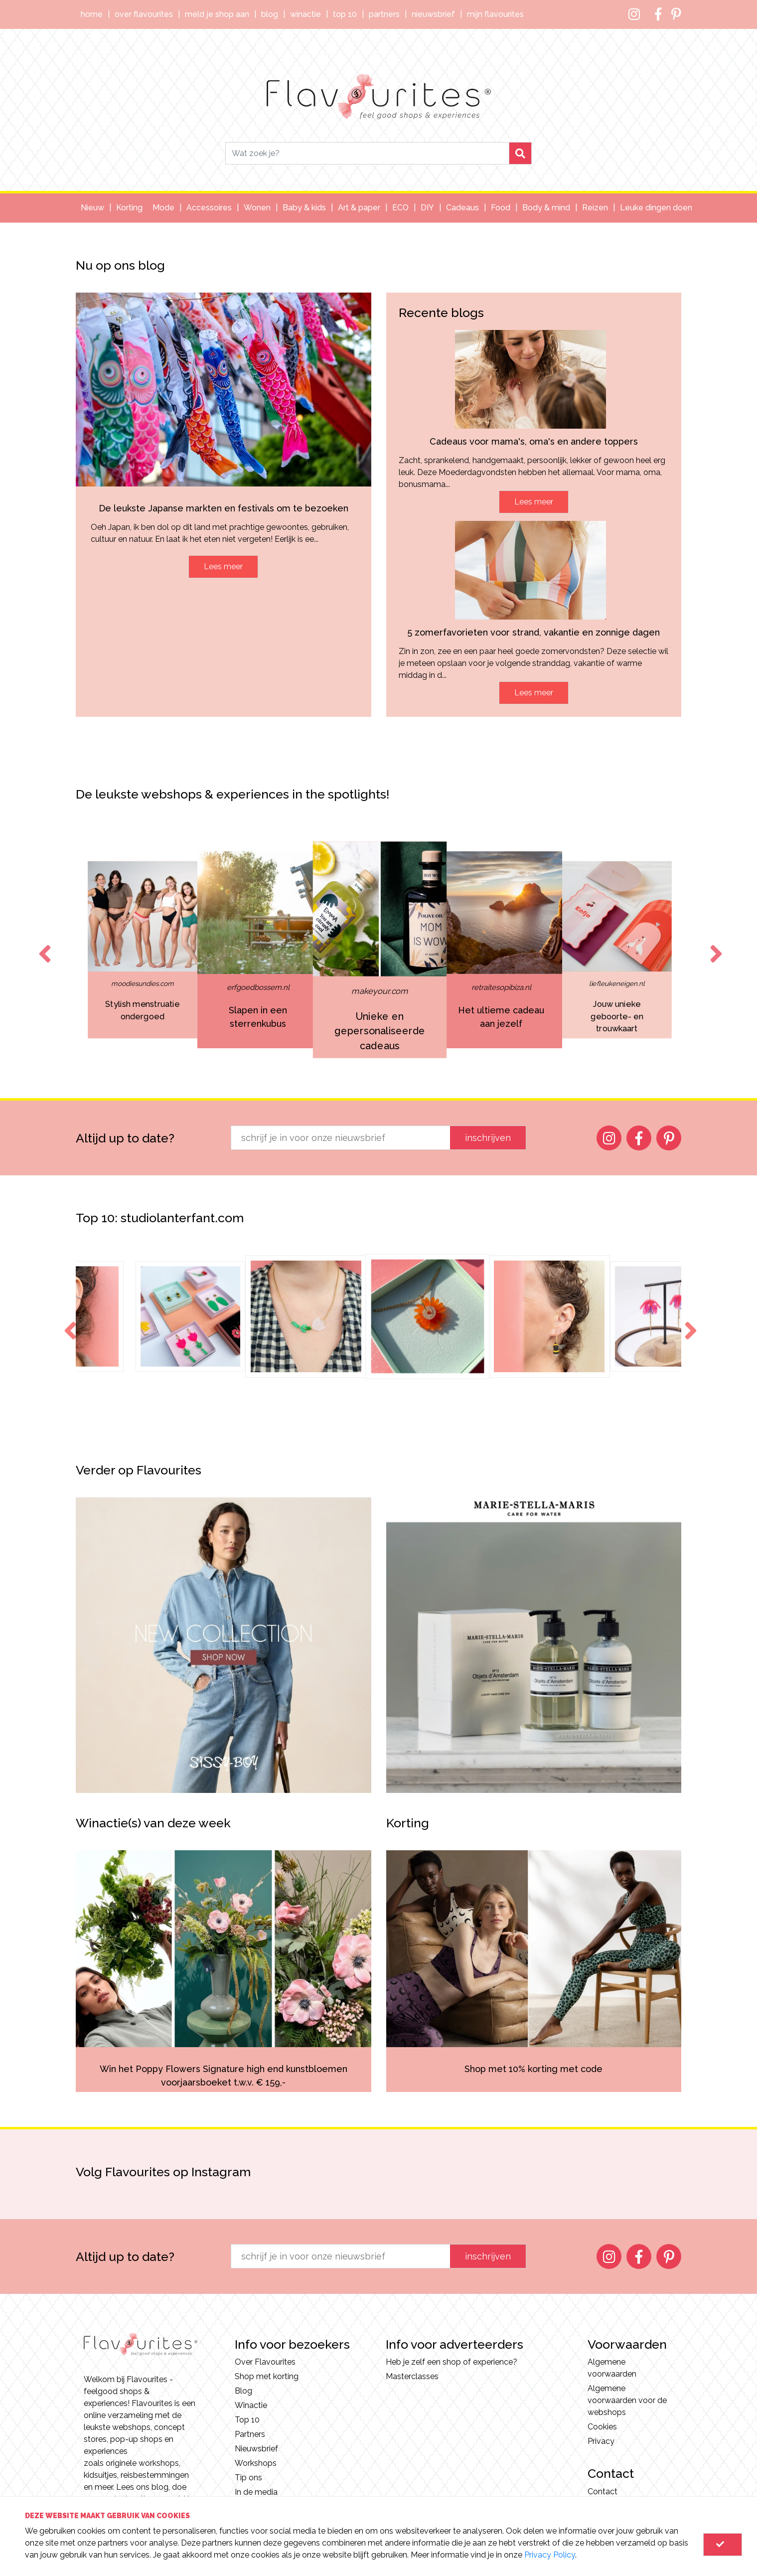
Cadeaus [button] (462, 207)
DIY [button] (427, 207)
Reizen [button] (595, 207)
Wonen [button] (257, 207)
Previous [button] (43, 945)
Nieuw (92, 207)
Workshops (256, 2463)
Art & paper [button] (359, 207)
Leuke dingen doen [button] (656, 207)
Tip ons (248, 2477)
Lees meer (223, 566)
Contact (602, 2491)
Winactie (305, 14)
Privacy (601, 2441)
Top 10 (345, 14)
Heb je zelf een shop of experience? (451, 2362)
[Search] (367, 153)
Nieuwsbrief (433, 14)
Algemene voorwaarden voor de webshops (627, 2400)
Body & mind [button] (546, 207)
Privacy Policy (549, 2555)
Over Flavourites (144, 14)
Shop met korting (267, 2376)
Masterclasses (412, 2376)
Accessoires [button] (209, 207)
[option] (258, 949)
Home (92, 14)
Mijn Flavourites (495, 14)
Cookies (602, 2426)
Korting (129, 207)
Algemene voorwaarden (612, 2368)
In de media (256, 2492)
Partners (384, 14)
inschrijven (488, 1137)
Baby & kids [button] (304, 207)
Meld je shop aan (217, 14)
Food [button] (500, 207)
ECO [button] (400, 207)
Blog (269, 14)
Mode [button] (163, 207)
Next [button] (714, 945)
